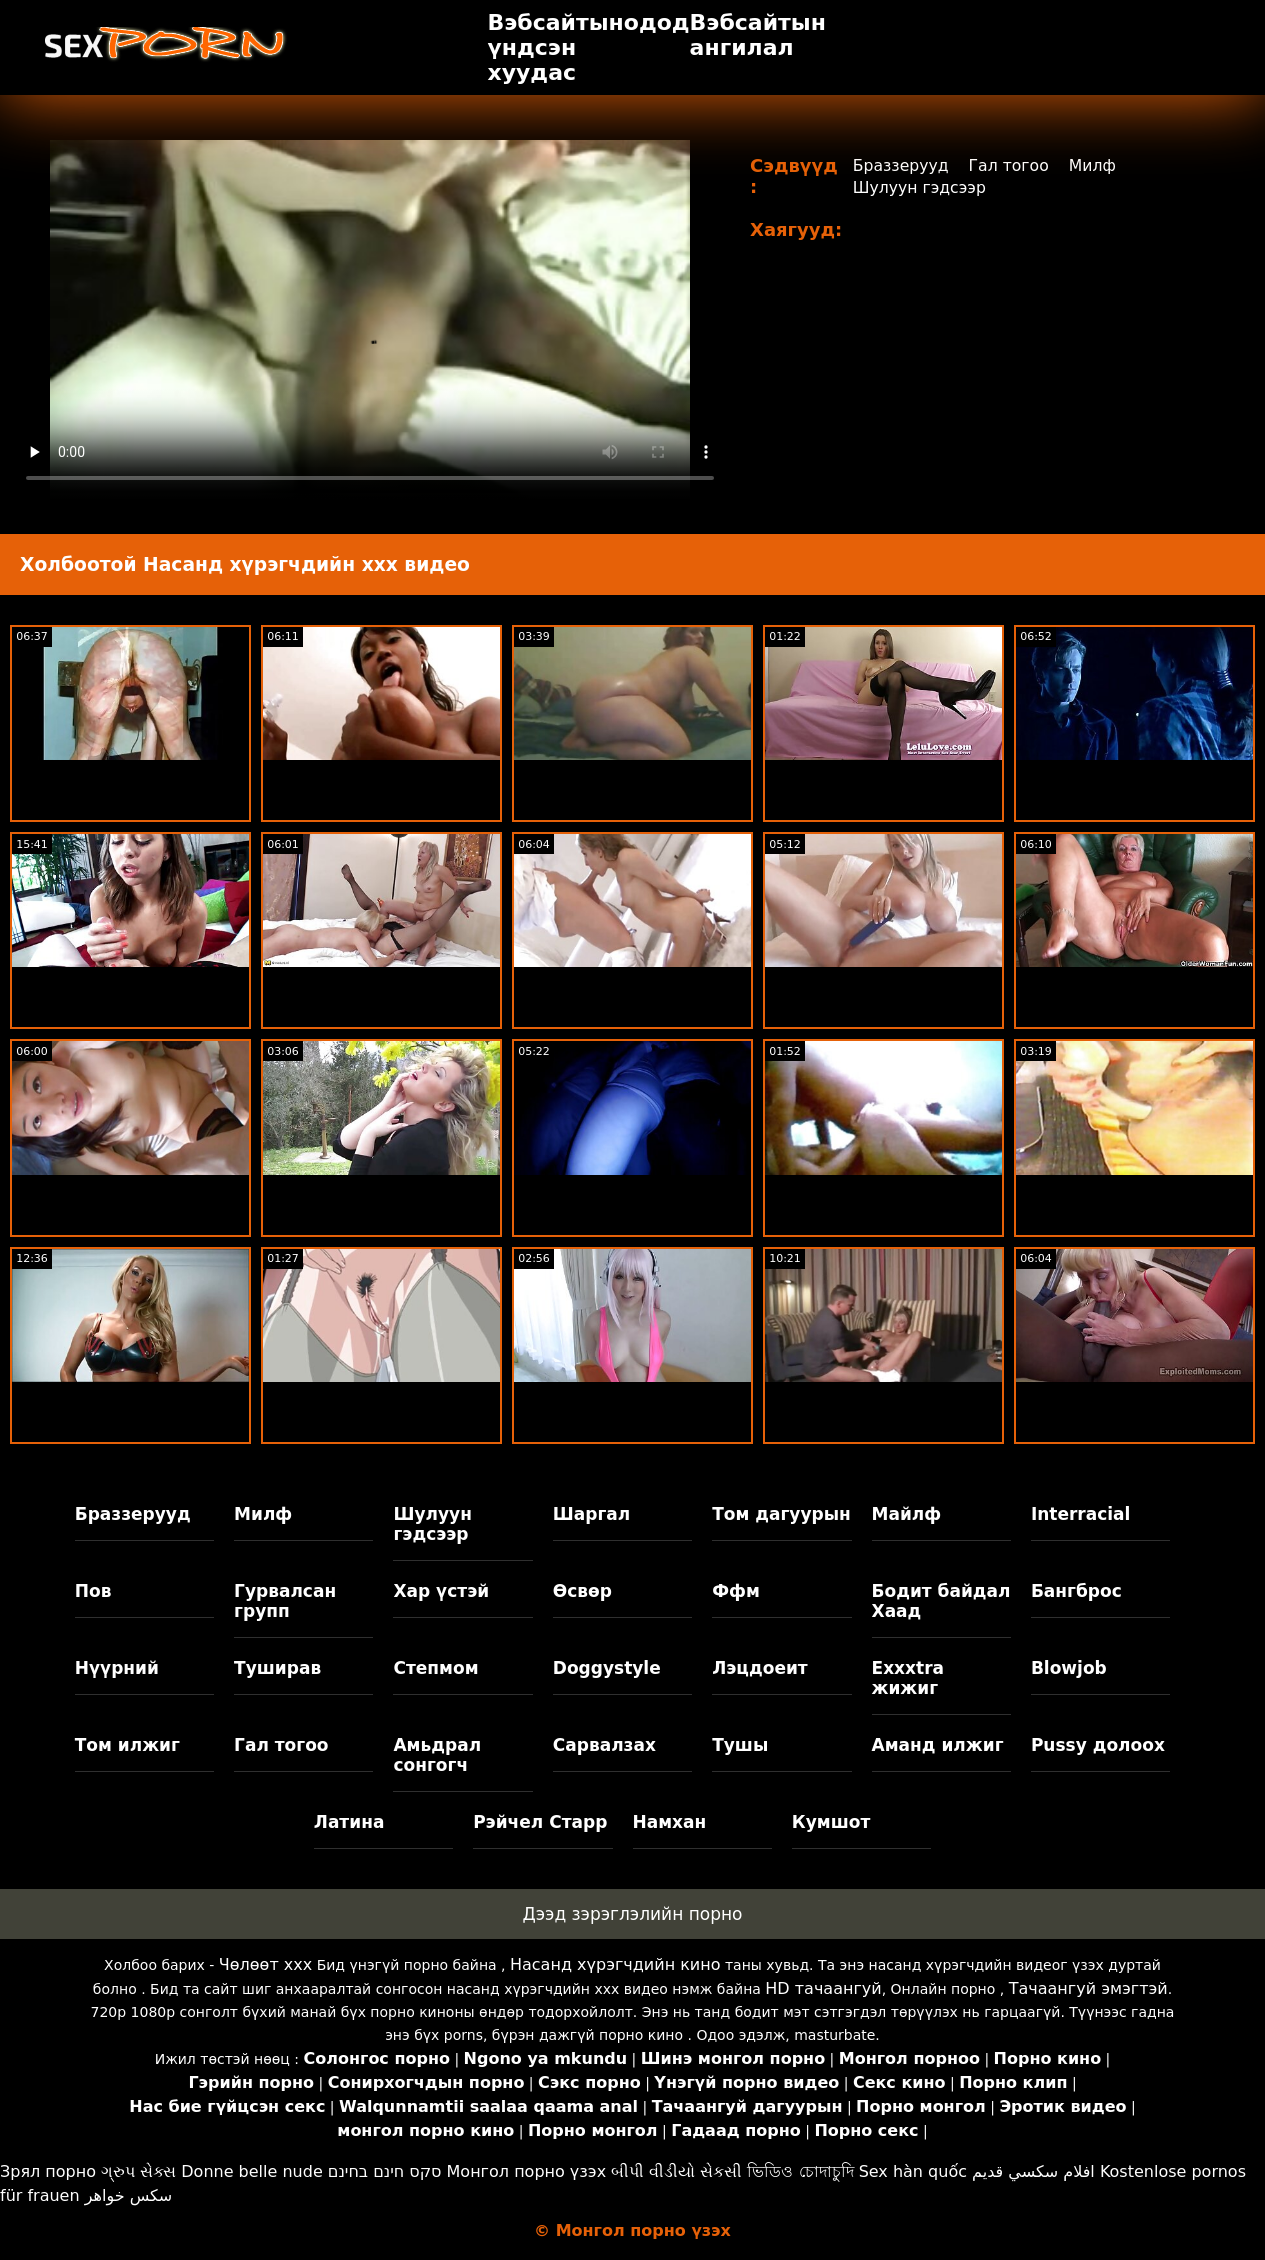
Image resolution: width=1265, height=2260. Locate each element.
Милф (1097, 165)
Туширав (277, 1668)
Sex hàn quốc (913, 2171)
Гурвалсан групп (285, 1601)
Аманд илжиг (938, 1745)
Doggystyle (607, 1668)
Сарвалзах (604, 1745)
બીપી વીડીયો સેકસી (676, 2171)
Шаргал (591, 1514)
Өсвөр (582, 1591)
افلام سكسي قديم (1033, 2171)
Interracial (1081, 1514)
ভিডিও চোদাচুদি (800, 2171)
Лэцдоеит (760, 1668)
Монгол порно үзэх (527, 2171)
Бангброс (1076, 1591)
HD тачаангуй (823, 1988)
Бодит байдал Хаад (941, 1601)
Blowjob (1069, 1668)
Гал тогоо (1012, 165)
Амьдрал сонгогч (437, 1755)
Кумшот (831, 1822)
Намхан (670, 1822)
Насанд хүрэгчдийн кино (615, 1964)
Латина (349, 1822)
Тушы (740, 1745)
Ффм (736, 1591)
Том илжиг (127, 1745)
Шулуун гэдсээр (921, 187)
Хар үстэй (441, 1591)
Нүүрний (117, 1668)
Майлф (907, 1514)
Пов (93, 1591)
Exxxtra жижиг (908, 1678)
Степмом (435, 1668)
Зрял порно (48, 2171)
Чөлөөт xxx (265, 1964)
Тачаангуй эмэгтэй (1088, 1988)
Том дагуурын (781, 1514)
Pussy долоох (1098, 1745)
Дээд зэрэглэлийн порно (632, 1914)
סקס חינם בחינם (385, 2171)
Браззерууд (902, 165)
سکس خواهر (129, 2195)
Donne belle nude (251, 2171)
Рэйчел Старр (540, 1822)
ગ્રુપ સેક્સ (138, 2171)
